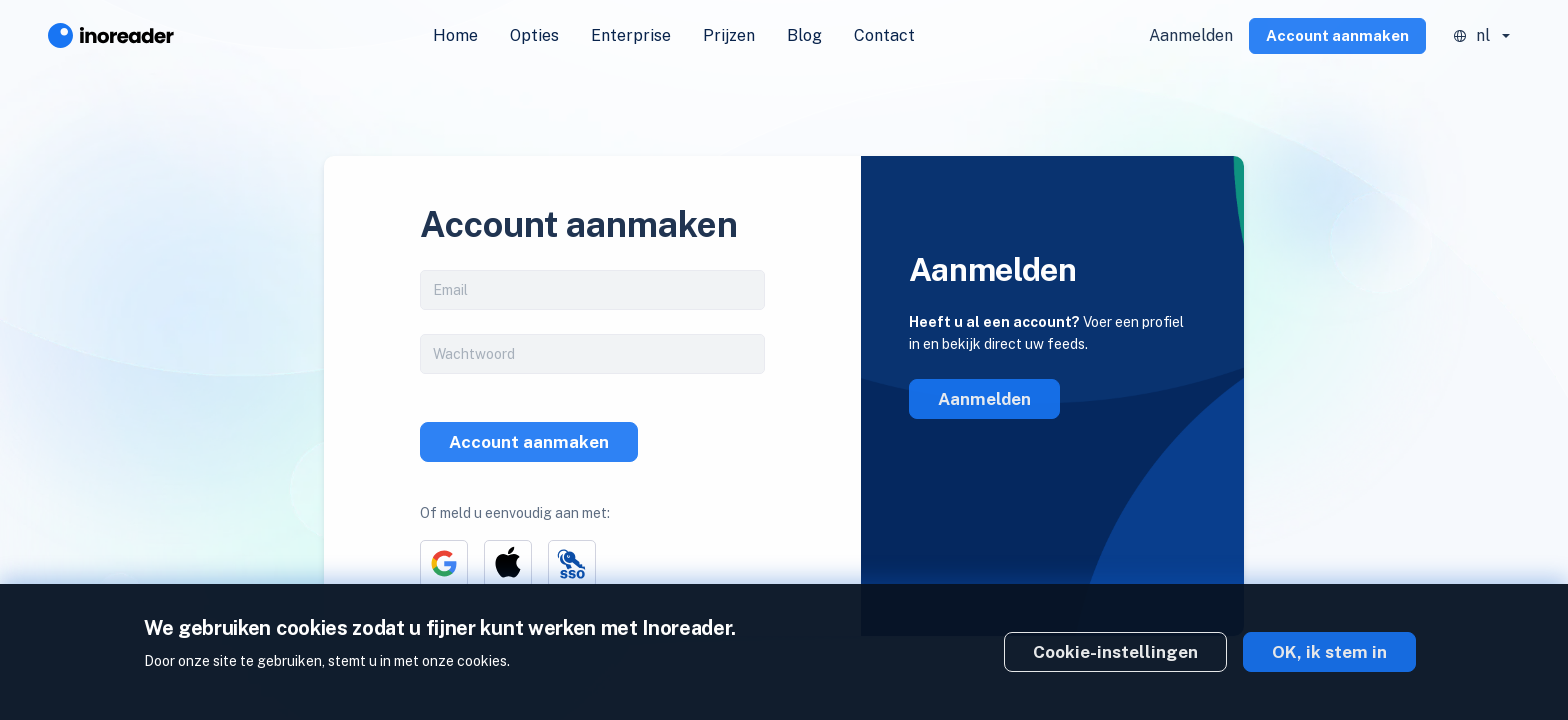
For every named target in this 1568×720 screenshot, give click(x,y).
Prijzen (729, 35)
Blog (804, 35)
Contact (884, 35)
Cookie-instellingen (1115, 652)
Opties (534, 35)
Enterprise (631, 35)
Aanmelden (1191, 35)
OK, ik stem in (1329, 652)
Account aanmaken (1337, 35)
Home (455, 35)
